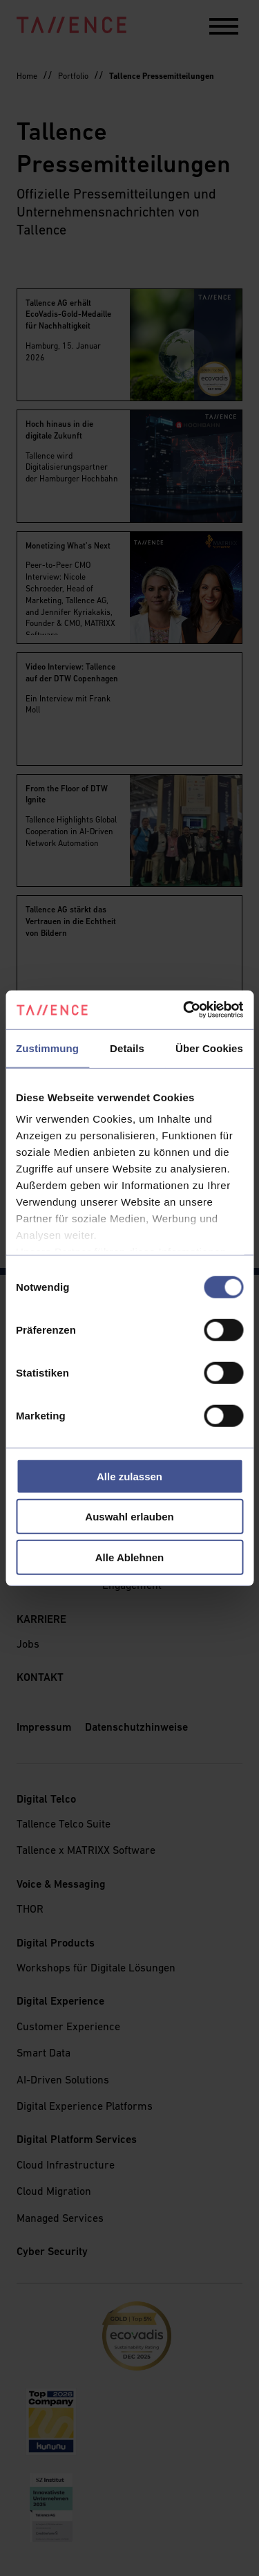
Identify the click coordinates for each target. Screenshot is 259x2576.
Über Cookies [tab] (209, 1048)
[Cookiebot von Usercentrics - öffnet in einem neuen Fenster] (184, 1010)
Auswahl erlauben (129, 1516)
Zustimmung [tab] (47, 1048)
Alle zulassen (129, 1476)
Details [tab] (127, 1048)
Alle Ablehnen (129, 1557)
